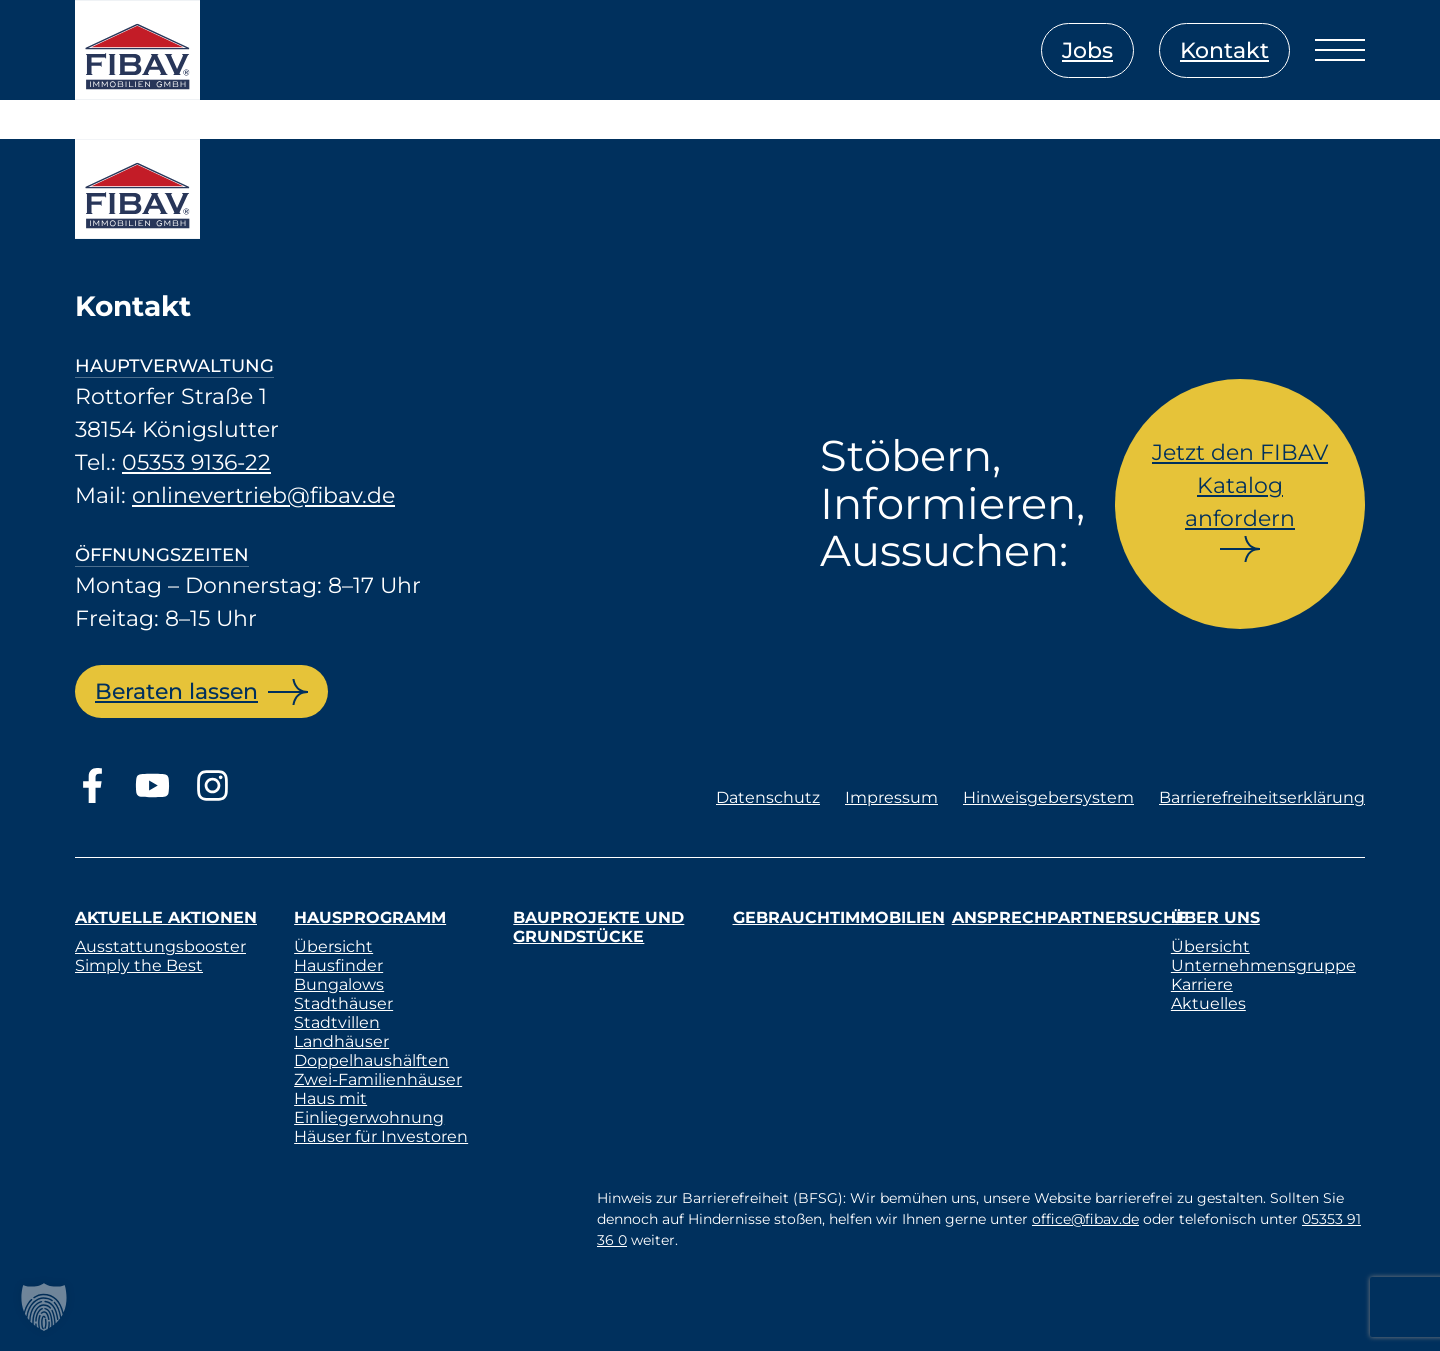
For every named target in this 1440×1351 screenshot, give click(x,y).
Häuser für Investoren (381, 1136)
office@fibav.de (1085, 1219)
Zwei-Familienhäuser (378, 1079)
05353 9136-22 (196, 462)
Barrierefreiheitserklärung (1262, 797)
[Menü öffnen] (1340, 50)
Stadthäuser (343, 1003)
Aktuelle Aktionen (166, 917)
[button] (44, 1307)
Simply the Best (139, 965)
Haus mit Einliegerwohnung (369, 1108)
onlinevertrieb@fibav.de (263, 495)
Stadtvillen (337, 1022)
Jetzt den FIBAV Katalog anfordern (1240, 485)
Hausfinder (338, 965)
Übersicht (333, 946)
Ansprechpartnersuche (1069, 917)
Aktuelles (1208, 1003)
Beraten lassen (176, 691)
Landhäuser (341, 1041)
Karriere (1202, 984)
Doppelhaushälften (371, 1060)
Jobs (1087, 50)
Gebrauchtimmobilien (839, 917)
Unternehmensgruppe (1263, 965)
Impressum (891, 797)
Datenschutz (768, 797)
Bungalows (339, 984)
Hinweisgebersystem (1048, 797)
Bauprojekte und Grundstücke (598, 927)
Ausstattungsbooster (160, 946)
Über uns (1215, 917)
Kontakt (1224, 50)
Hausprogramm (370, 917)
